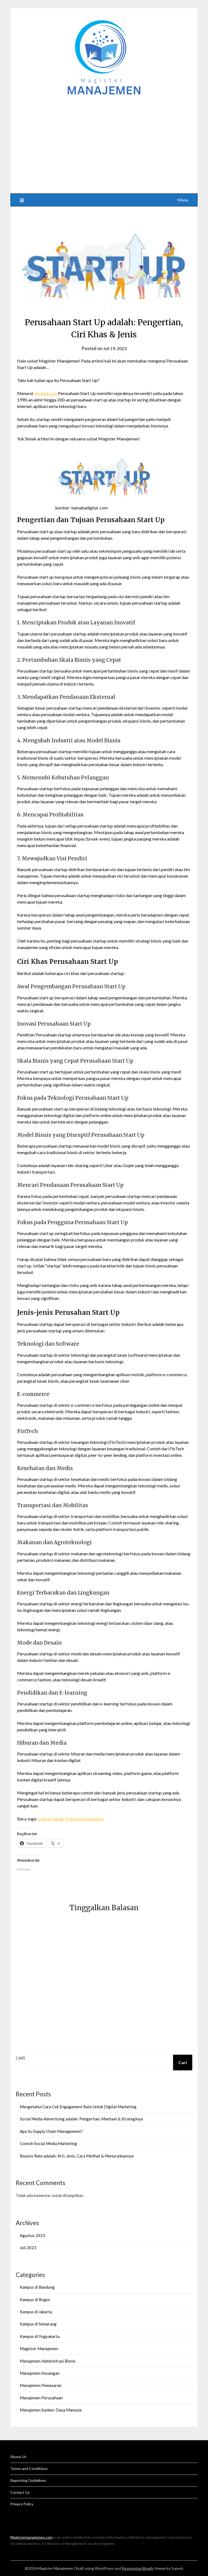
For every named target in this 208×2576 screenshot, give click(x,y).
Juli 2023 (28, 2247)
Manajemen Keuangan (40, 2373)
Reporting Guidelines (28, 2480)
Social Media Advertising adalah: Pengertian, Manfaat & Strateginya (81, 2118)
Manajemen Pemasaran (40, 2385)
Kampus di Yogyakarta (40, 2336)
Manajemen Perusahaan (41, 2397)
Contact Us (20, 2492)
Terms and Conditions (29, 2468)
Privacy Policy (21, 2504)
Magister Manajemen (39, 2348)
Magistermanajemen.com (31, 2537)
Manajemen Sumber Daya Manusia (51, 2409)
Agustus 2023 (32, 2235)
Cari (20, 2057)
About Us (18, 2456)
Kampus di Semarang (38, 2323)
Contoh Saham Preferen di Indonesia (71, 1818)
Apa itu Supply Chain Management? (51, 2131)
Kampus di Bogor (35, 2299)
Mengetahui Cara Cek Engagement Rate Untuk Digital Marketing (78, 2106)
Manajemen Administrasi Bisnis (48, 2360)
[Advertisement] (104, 142)
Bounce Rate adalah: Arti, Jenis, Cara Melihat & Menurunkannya (77, 2155)
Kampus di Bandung (37, 2287)
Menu (182, 199)
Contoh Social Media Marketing (48, 2143)
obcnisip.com (46, 393)
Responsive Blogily (138, 2568)
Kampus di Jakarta (36, 2311)
